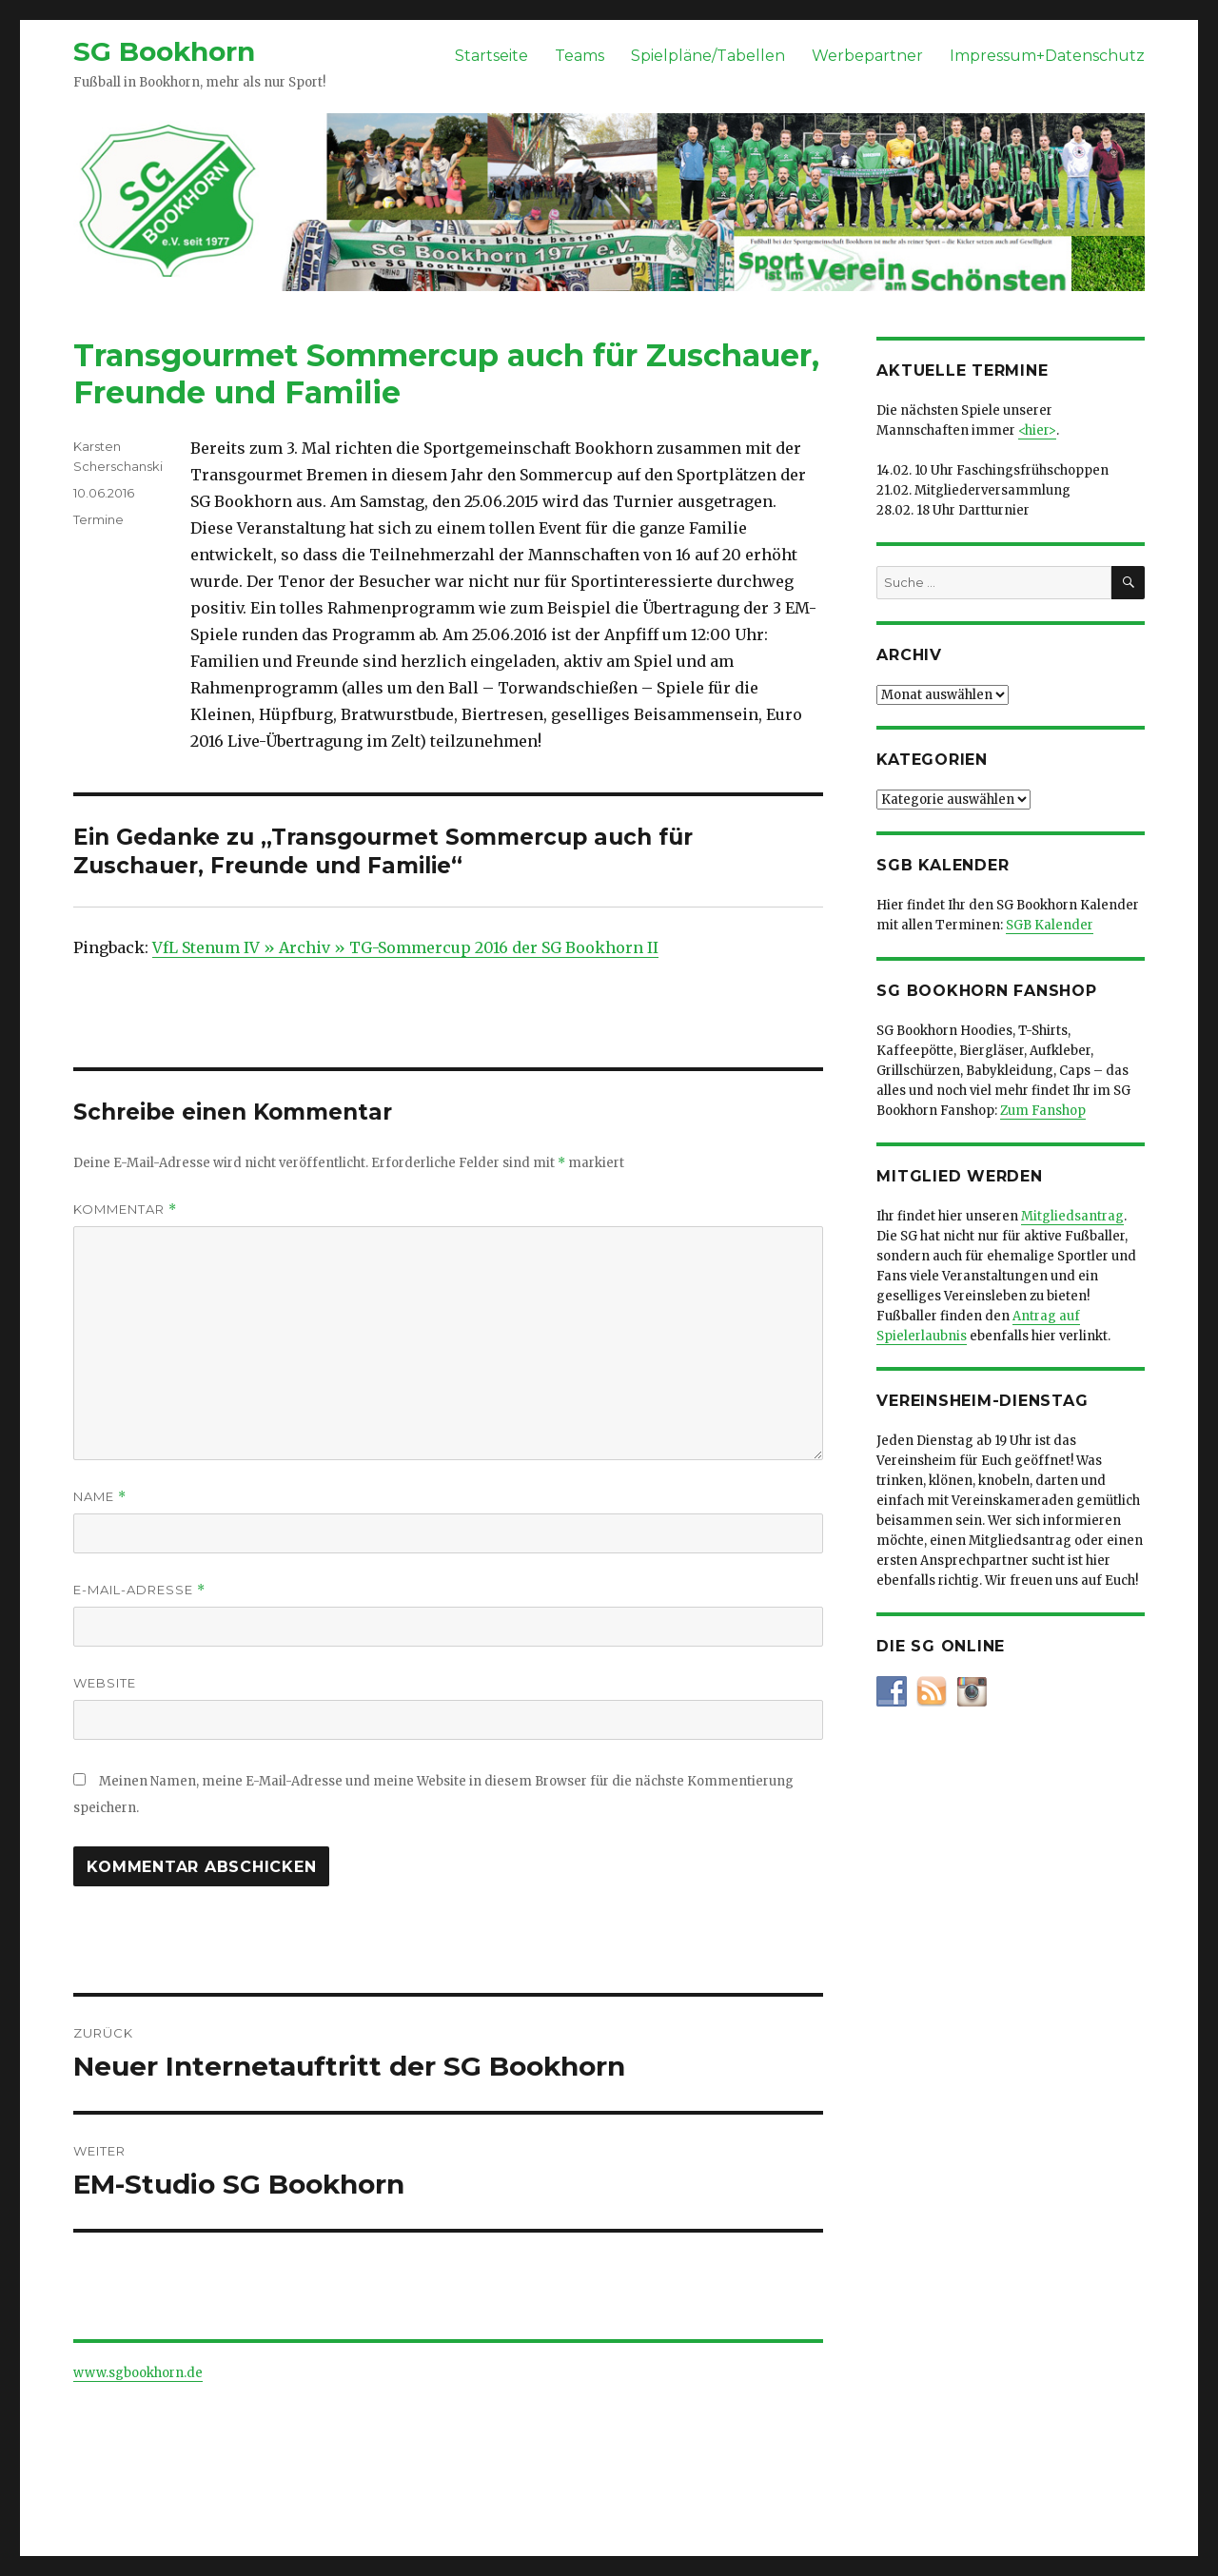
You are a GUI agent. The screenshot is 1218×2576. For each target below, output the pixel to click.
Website (104, 1682)
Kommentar (125, 1209)
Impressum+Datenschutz (1047, 56)
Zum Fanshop (1043, 1111)
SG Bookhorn (164, 51)
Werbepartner (867, 56)
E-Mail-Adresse (139, 1590)
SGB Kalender (1049, 925)
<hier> (1037, 430)
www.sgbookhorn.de (138, 2373)
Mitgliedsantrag (1072, 1216)
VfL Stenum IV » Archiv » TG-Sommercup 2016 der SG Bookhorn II (405, 947)
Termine (98, 519)
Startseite (491, 56)
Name (100, 1497)
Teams (579, 56)
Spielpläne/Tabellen (708, 56)
